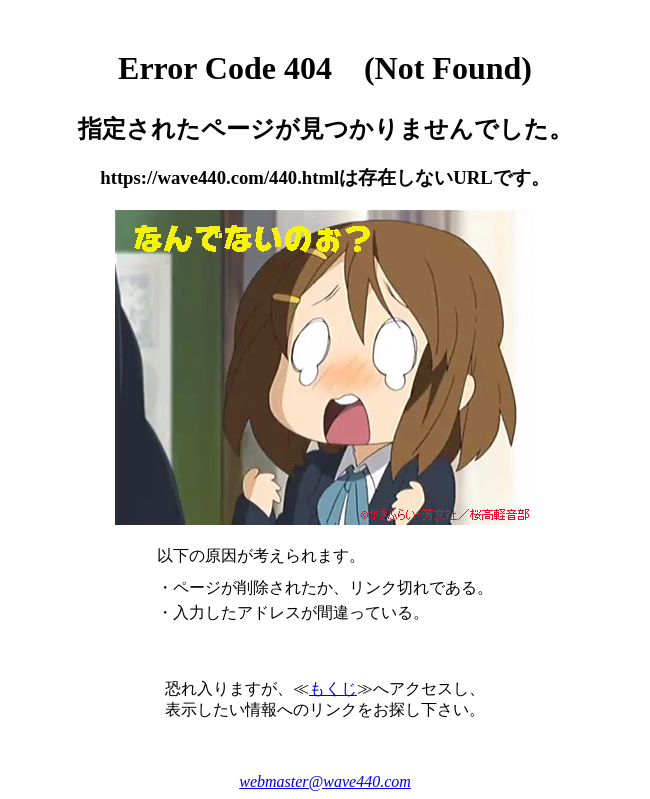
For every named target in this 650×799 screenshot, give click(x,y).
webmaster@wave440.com (325, 781)
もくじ (333, 688)
